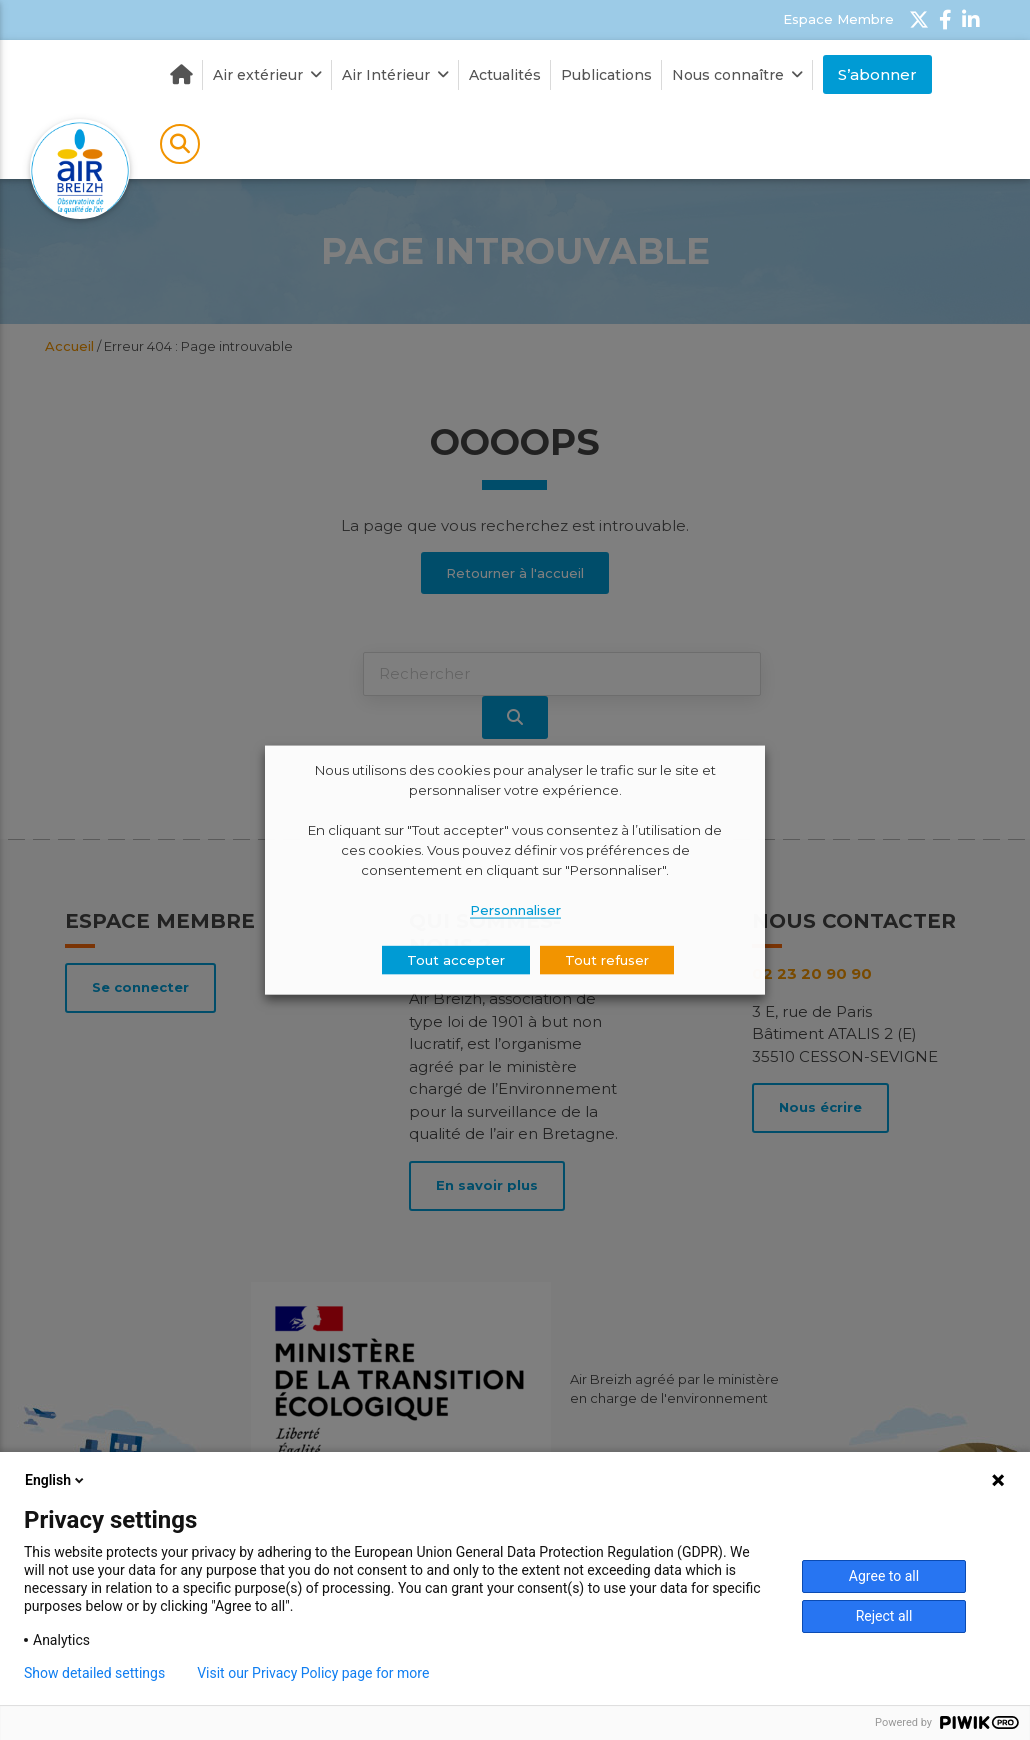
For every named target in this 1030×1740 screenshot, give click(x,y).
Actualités (505, 75)
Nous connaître (737, 75)
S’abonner (877, 74)
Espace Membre (838, 19)
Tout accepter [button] (456, 959)
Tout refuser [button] (607, 959)
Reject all (884, 1616)
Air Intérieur (395, 75)
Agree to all (884, 1576)
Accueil (181, 75)
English (56, 1480)
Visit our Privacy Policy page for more (313, 1673)
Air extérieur (267, 75)
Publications (606, 75)
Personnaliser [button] (515, 909)
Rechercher (180, 144)
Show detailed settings (94, 1673)
